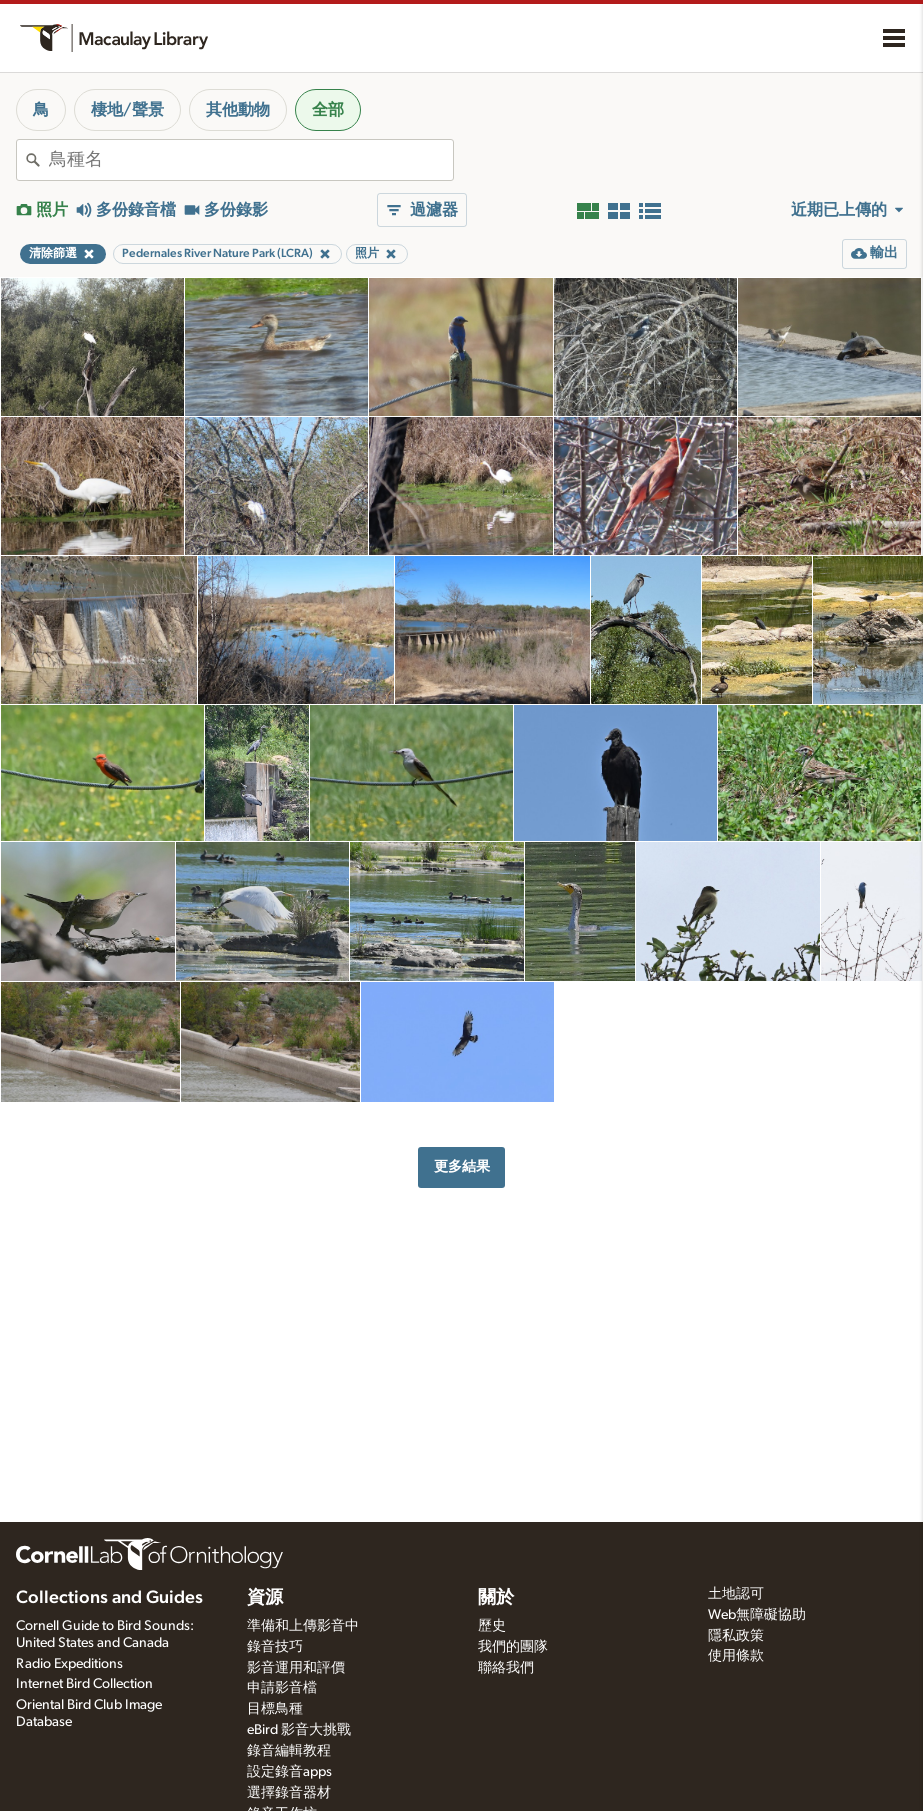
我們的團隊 (513, 1647)
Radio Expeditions (69, 1664)
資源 (265, 1598)
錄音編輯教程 (289, 1751)
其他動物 (238, 110)
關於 (496, 1598)
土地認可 (736, 1594)
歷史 (492, 1626)
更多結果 (462, 1166)
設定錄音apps (289, 1772)
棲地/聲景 (127, 110)
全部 (328, 110)
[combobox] (251, 160)
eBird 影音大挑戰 (299, 1730)
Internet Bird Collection (84, 1684)
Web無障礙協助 (757, 1615)
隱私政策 (736, 1636)
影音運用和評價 (296, 1668)
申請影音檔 (282, 1688)
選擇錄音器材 (289, 1793)
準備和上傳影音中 (303, 1626)
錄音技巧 (275, 1647)
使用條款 (736, 1656)
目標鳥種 (275, 1709)
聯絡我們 (506, 1668)
